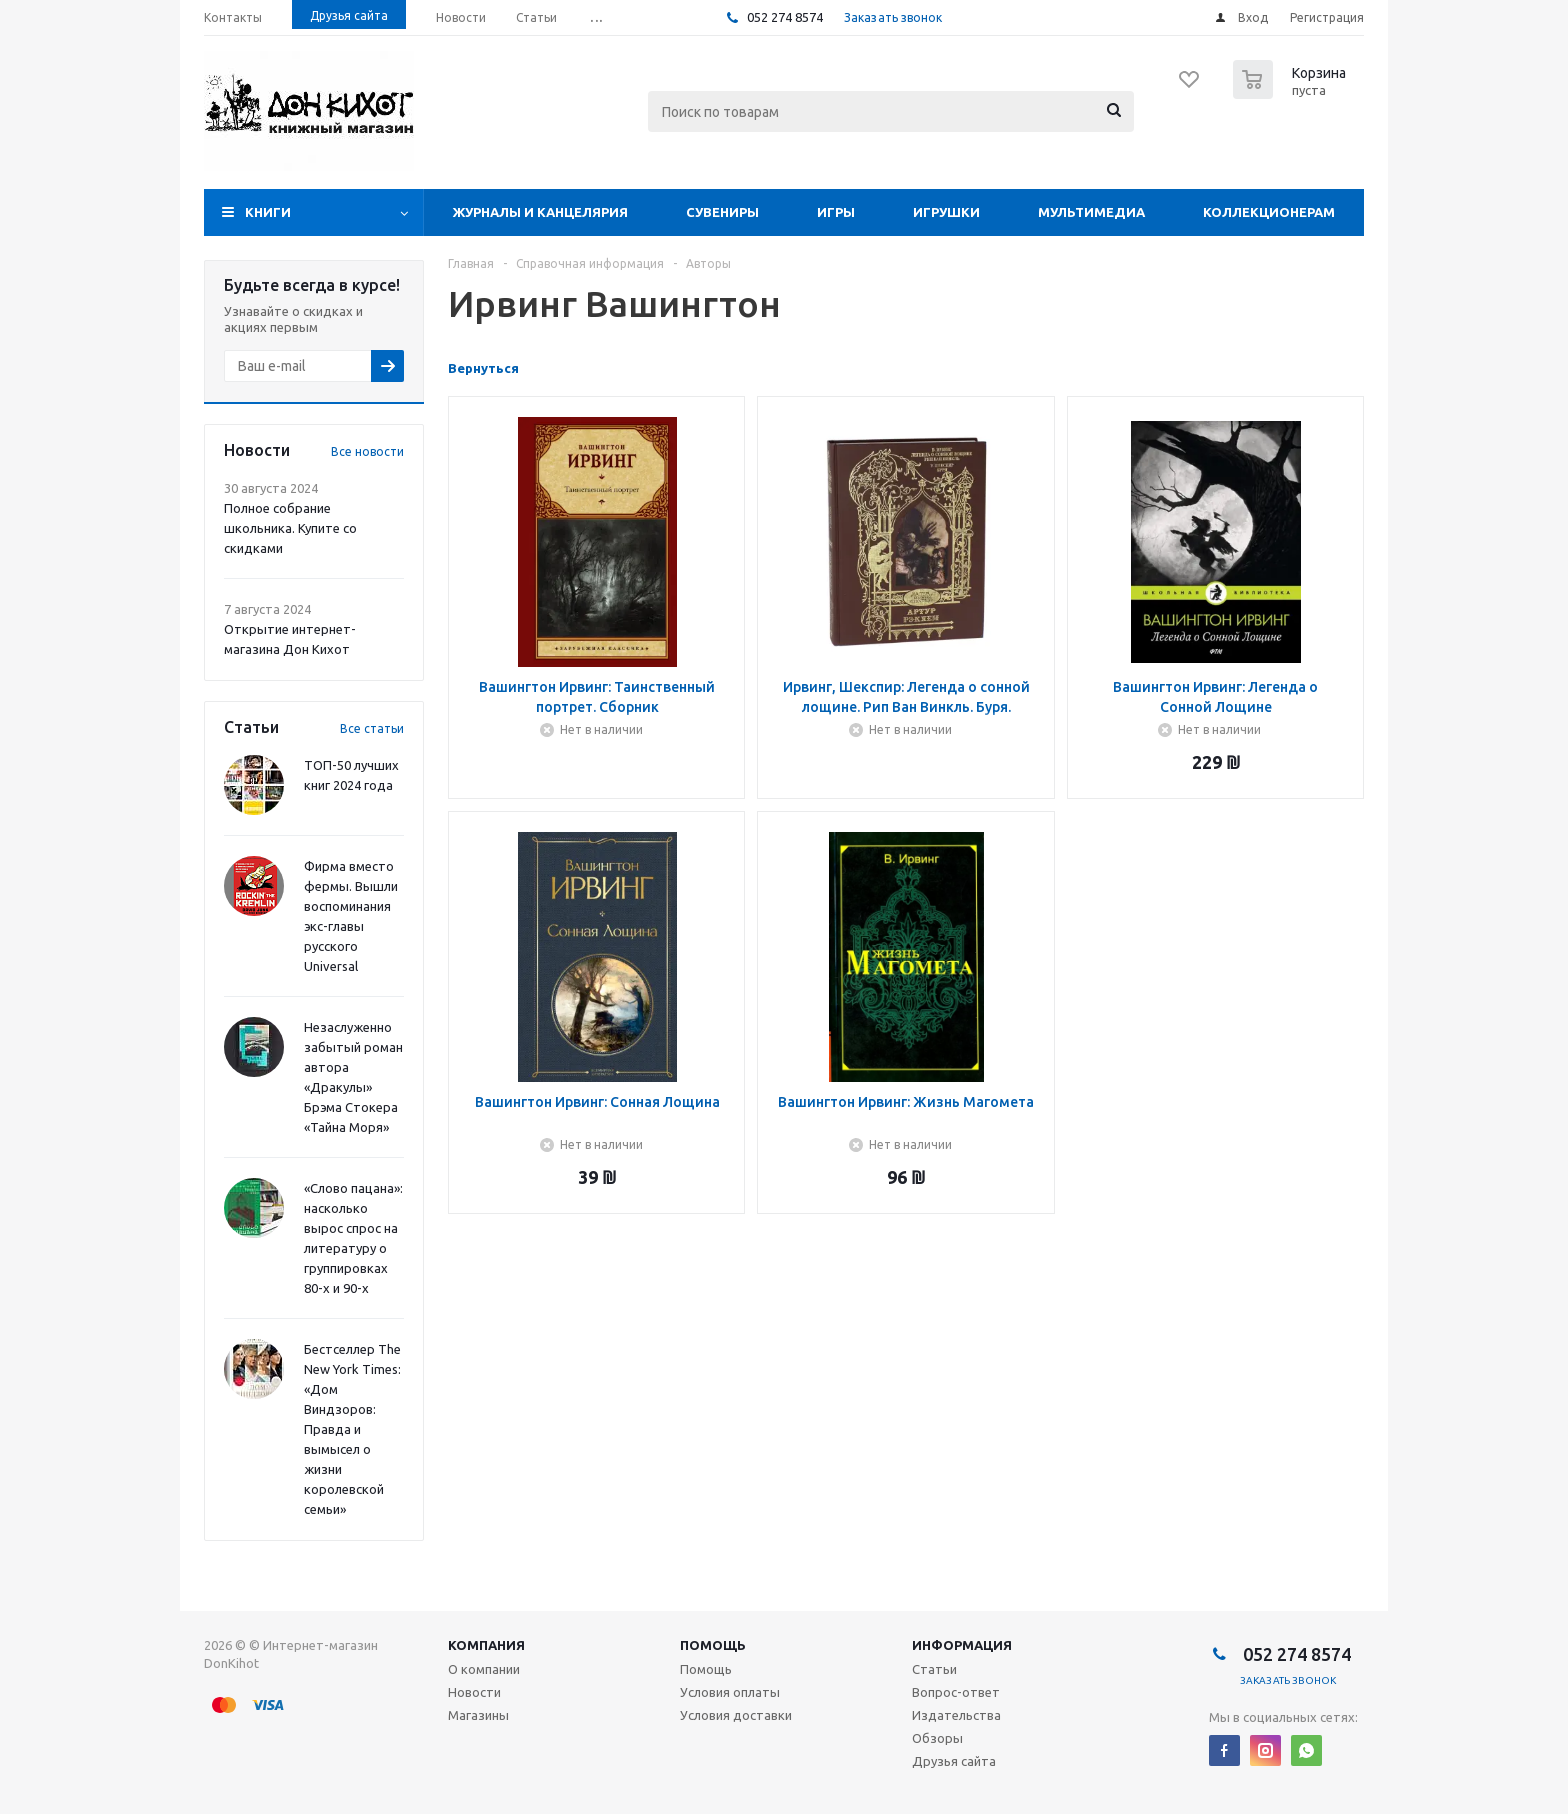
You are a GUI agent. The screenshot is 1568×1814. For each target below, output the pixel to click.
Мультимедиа (1091, 212)
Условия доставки (736, 1715)
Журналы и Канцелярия (540, 212)
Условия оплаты (730, 1692)
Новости (474, 1692)
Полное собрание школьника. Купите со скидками (290, 528)
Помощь (713, 1645)
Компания (486, 1645)
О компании (484, 1669)
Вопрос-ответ (956, 1692)
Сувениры (722, 212)
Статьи (934, 1669)
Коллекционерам (1269, 212)
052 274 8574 (783, 17)
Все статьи (372, 728)
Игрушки (946, 212)
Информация (962, 1645)
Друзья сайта (954, 1761)
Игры (836, 212)
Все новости (367, 451)
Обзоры (937, 1738)
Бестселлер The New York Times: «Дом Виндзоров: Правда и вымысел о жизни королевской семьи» (352, 1429)
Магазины (478, 1715)
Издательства (956, 1715)
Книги (268, 212)
